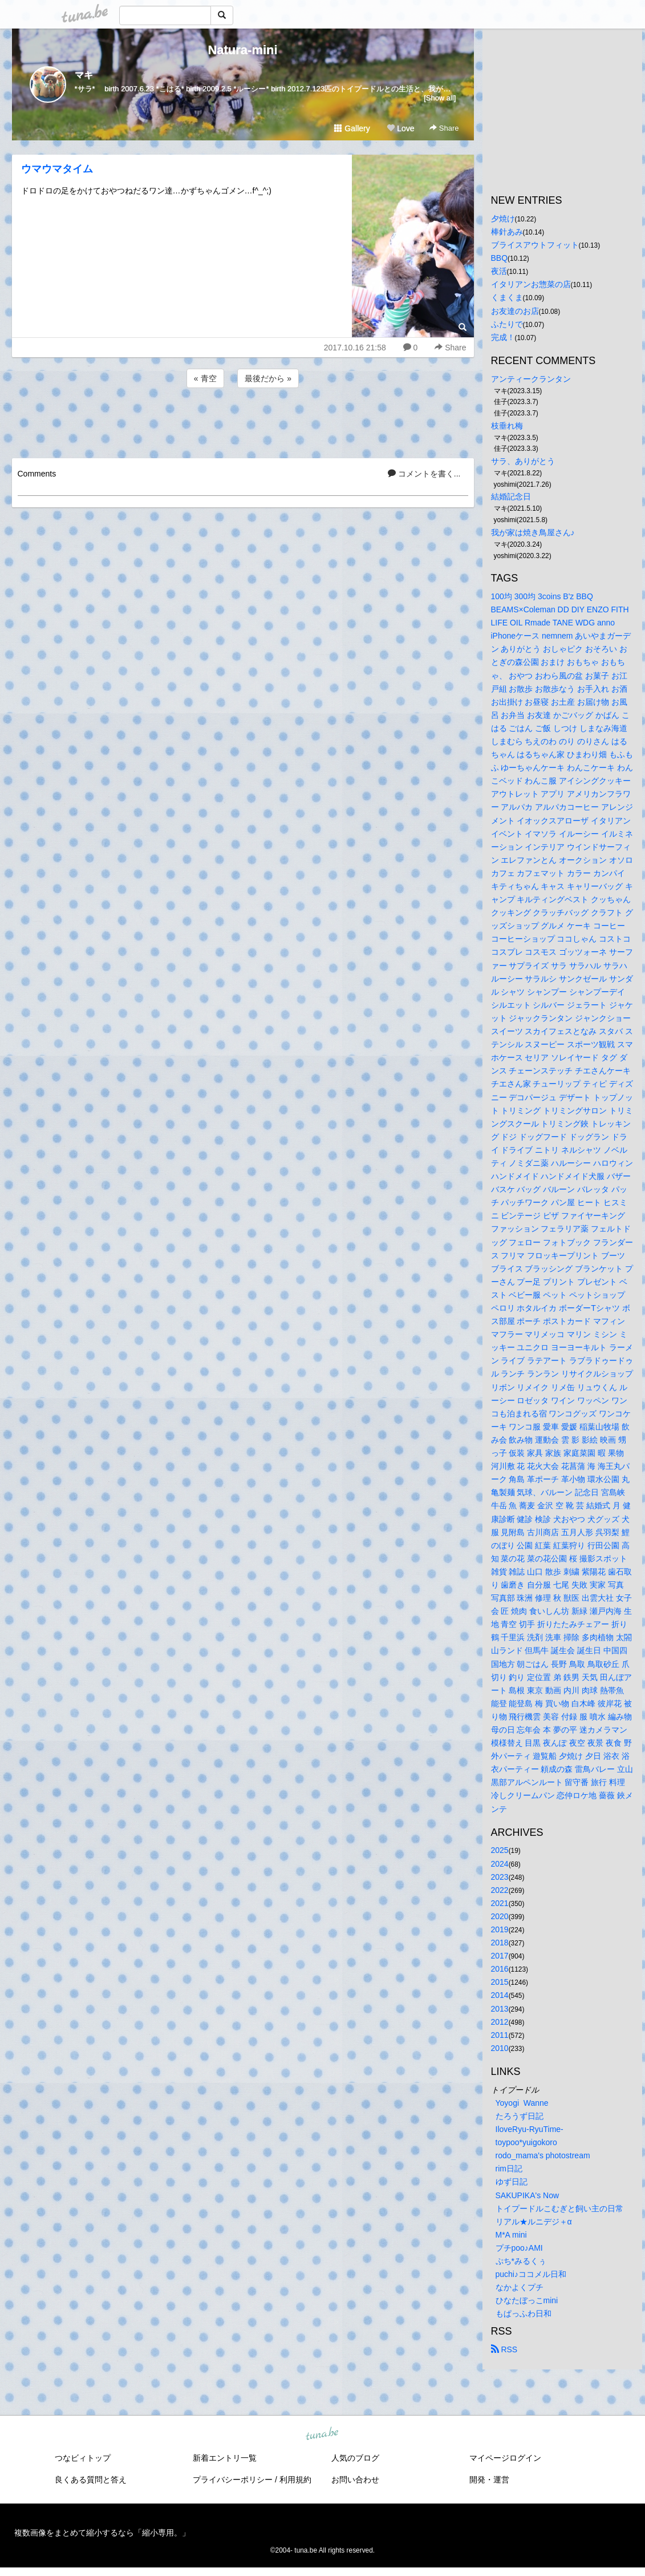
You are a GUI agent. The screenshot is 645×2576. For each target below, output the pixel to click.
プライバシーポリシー (233, 2479)
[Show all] (440, 98)
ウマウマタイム (57, 169)
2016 (500, 1968)
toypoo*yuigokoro (526, 2142)
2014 (500, 1995)
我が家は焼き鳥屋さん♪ (533, 532)
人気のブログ (355, 2457)
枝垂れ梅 (507, 425)
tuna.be (322, 2434)
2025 (500, 1850)
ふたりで (507, 324)
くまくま (507, 297)
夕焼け (503, 218)
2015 (500, 1981)
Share (444, 128)
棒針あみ (507, 231)
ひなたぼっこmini (527, 2300)
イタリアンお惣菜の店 (531, 284)
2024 (500, 1863)
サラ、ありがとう (523, 461)
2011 (500, 2035)
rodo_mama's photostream (543, 2155)
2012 (500, 2021)
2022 (500, 1890)
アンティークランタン (531, 378)
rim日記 (509, 2168)
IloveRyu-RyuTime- (529, 2129)
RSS (504, 2349)
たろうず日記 (519, 2116)
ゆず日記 (512, 2181)
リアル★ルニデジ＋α (534, 2221)
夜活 (499, 271)
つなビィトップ (83, 2457)
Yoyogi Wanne (522, 2102)
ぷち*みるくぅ (521, 2261)
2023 (500, 1876)
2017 (500, 1955)
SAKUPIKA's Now (527, 2195)
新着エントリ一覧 (225, 2457)
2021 (500, 1903)
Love (400, 128)
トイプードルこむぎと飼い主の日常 (559, 2208)
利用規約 (295, 2479)
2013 (500, 2008)
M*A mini (511, 2234)
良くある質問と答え (91, 2479)
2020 (500, 1916)
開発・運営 (489, 2479)
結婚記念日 (511, 496)
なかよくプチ (519, 2287)
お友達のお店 (515, 311)
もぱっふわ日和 (523, 2313)
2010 (500, 2048)
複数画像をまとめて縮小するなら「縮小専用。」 (102, 2532)
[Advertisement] (243, 421)
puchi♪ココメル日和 (531, 2274)
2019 (500, 1929)
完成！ (503, 337)
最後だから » (268, 378)
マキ (84, 75)
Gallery (352, 128)
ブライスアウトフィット (535, 244)
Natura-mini (242, 50)
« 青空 (205, 378)
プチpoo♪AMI (519, 2247)
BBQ (499, 258)
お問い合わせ (355, 2479)
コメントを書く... (424, 473)
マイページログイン (505, 2457)
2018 (500, 1942)
